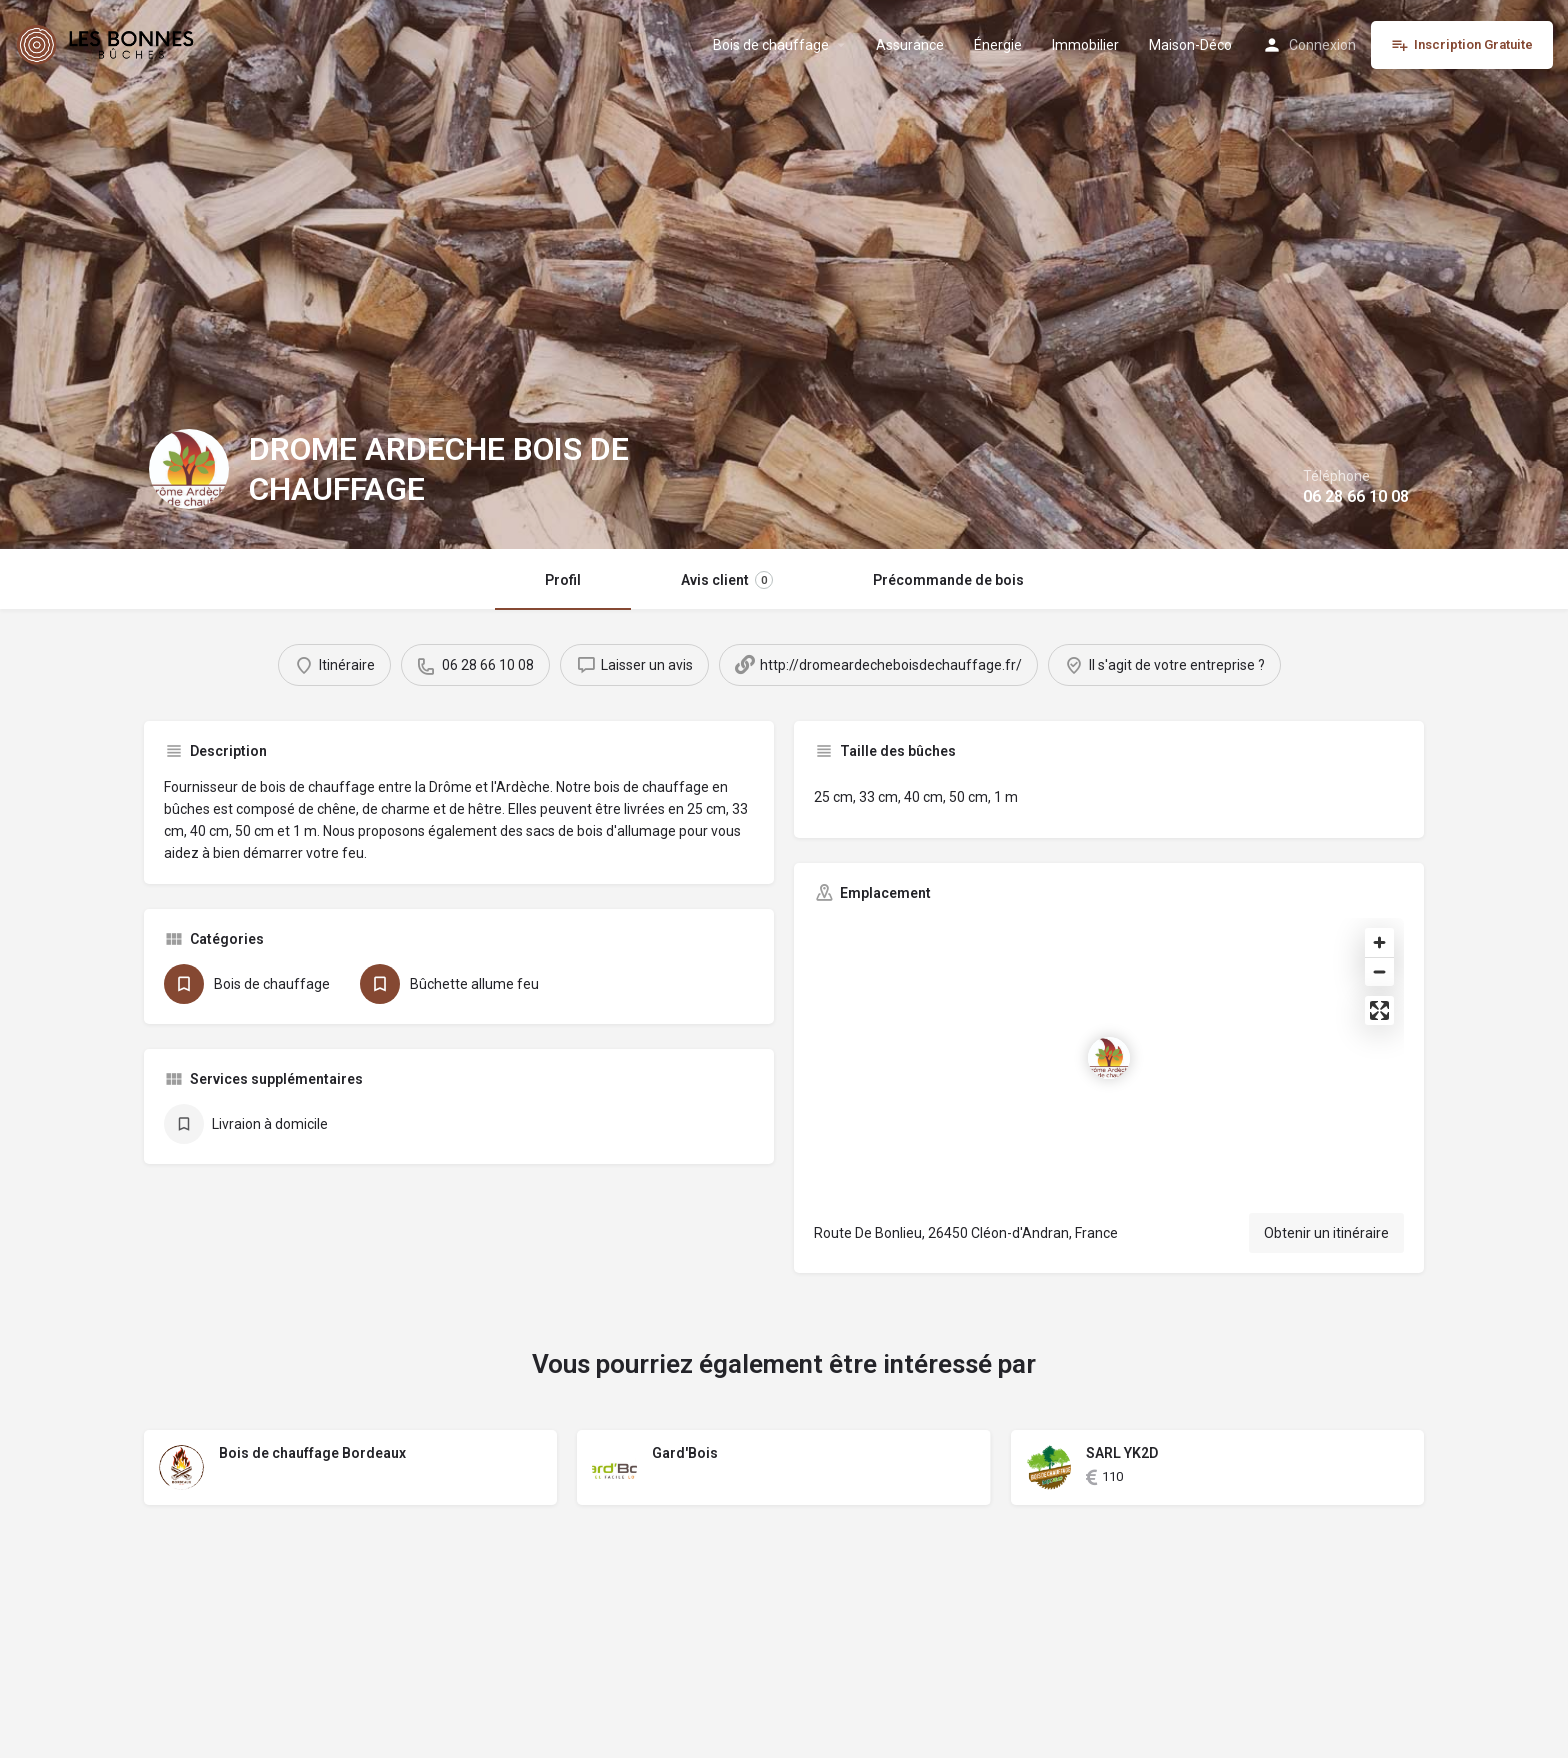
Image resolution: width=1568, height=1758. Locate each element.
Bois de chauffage (771, 45)
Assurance (910, 45)
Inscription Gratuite (1462, 45)
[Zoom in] (1379, 942)
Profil (563, 580)
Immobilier (1085, 45)
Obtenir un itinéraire (1326, 1233)
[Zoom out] (1379, 971)
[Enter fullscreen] (1379, 1010)
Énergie (998, 45)
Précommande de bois (948, 580)
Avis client (727, 580)
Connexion (1322, 45)
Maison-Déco (1190, 45)
